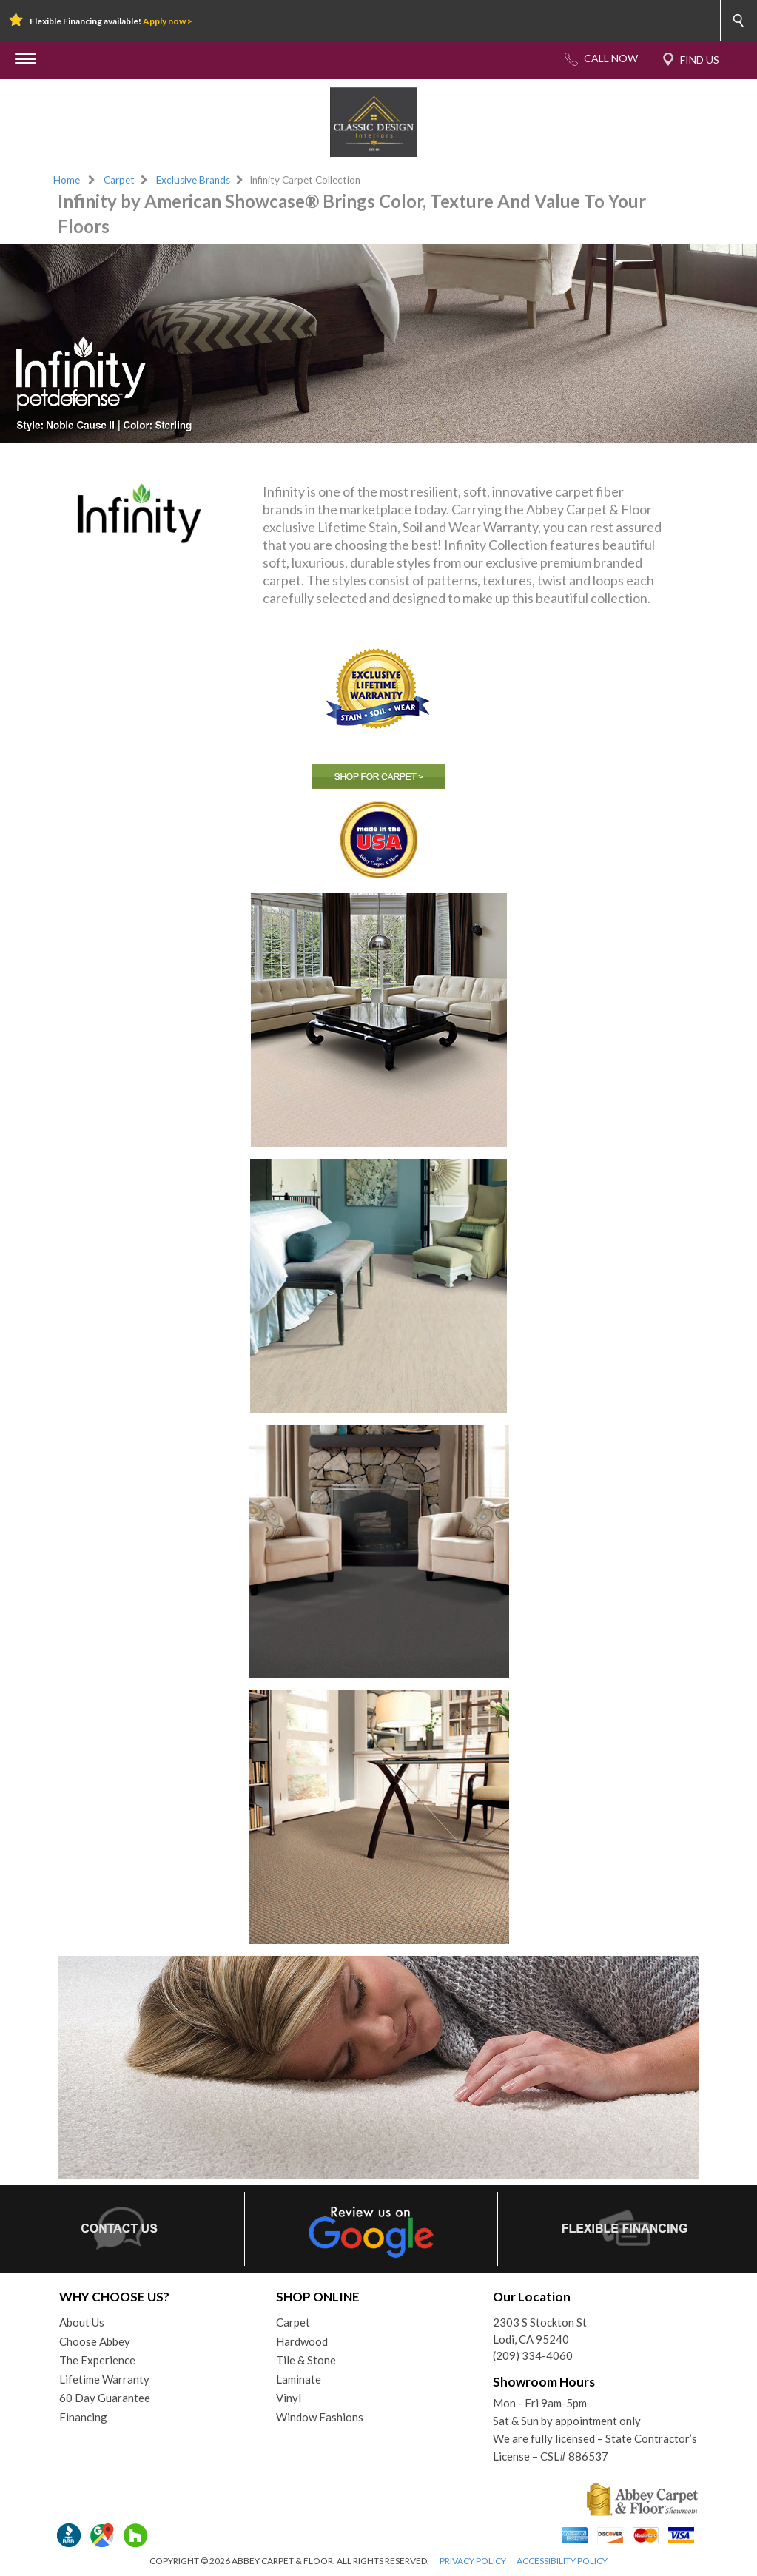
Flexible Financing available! (111, 21)
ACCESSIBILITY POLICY (562, 2560)
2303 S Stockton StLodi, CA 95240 (540, 2331)
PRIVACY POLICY (473, 2560)
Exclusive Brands (193, 180)
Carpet (119, 180)
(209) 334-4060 (533, 2355)
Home (66, 180)
